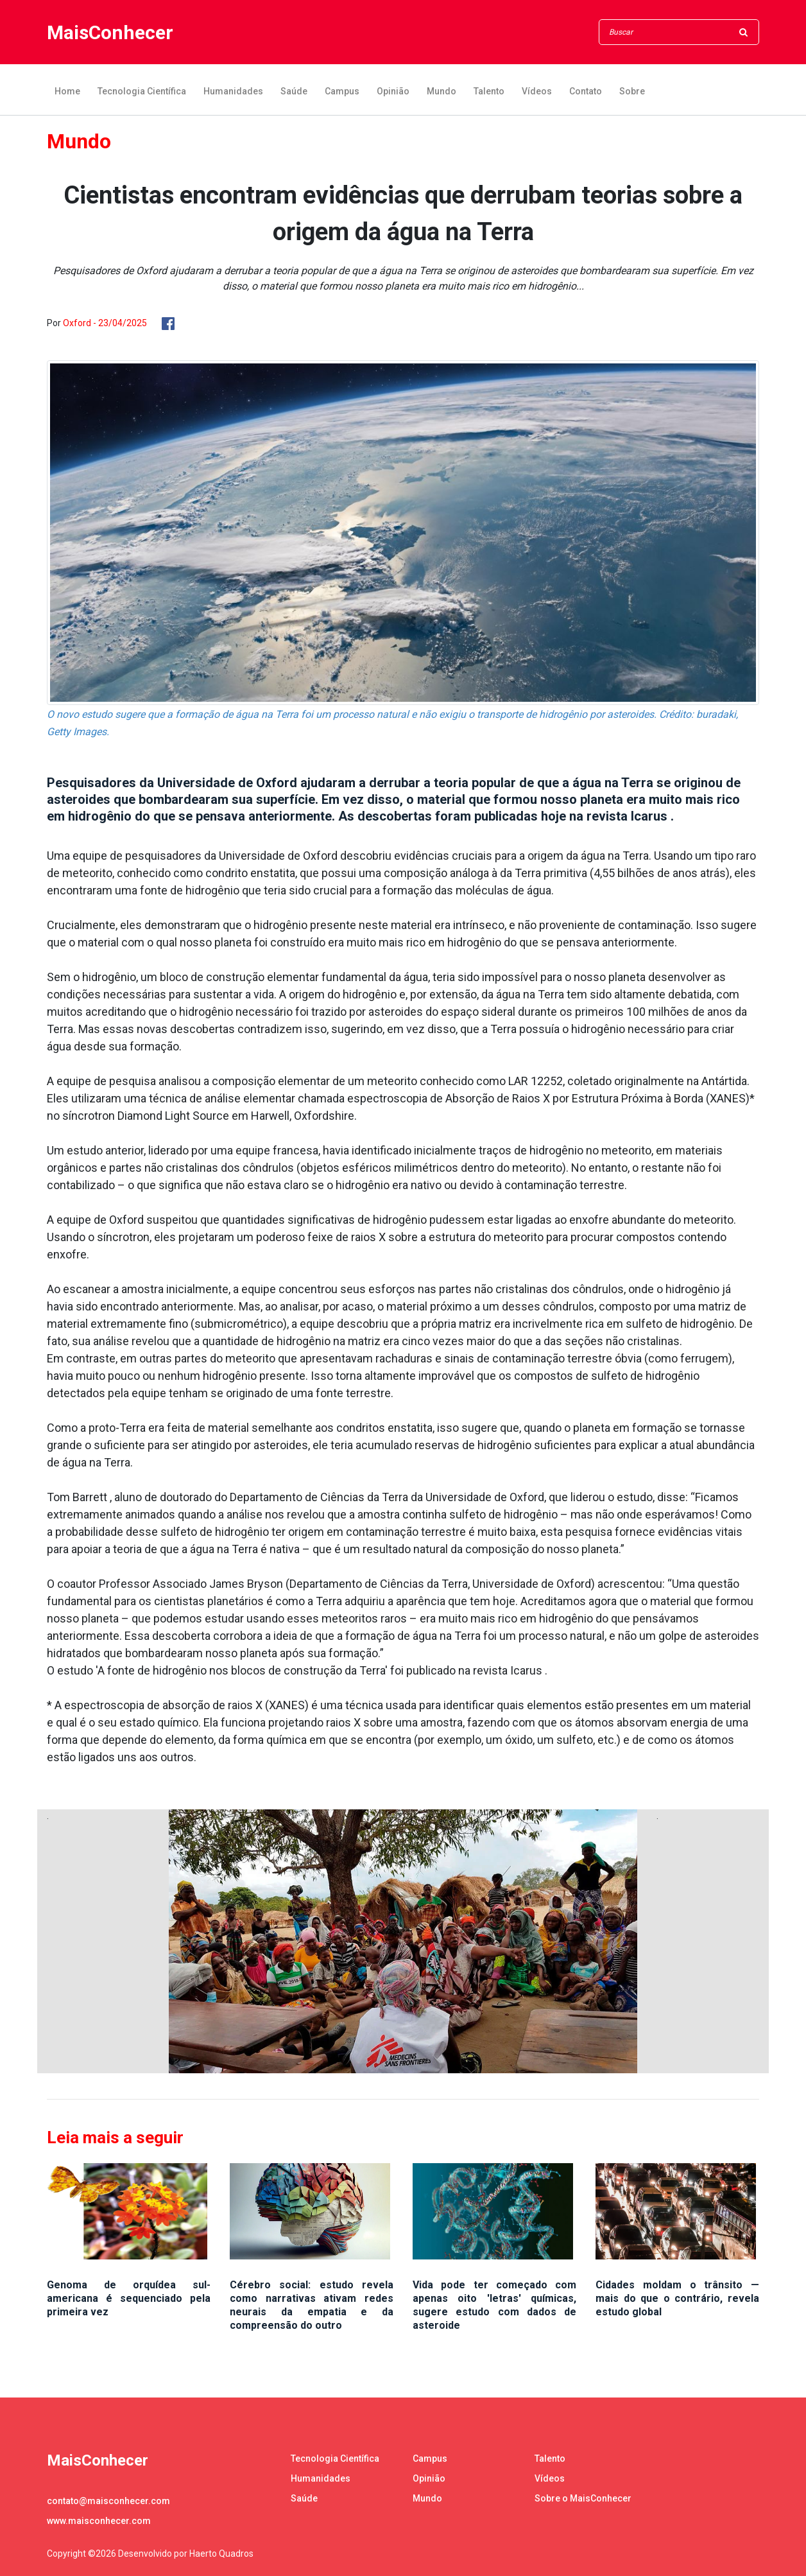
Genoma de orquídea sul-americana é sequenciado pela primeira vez (128, 2298)
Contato (585, 91)
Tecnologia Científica (142, 91)
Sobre (632, 91)
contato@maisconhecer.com (108, 2501)
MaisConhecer (110, 32)
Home (67, 91)
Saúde (293, 91)
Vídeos (537, 91)
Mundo (441, 91)
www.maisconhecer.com (99, 2521)
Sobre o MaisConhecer (583, 2498)
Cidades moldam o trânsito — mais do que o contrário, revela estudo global (677, 2298)
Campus (342, 91)
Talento (489, 91)
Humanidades (233, 91)
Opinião (393, 91)
